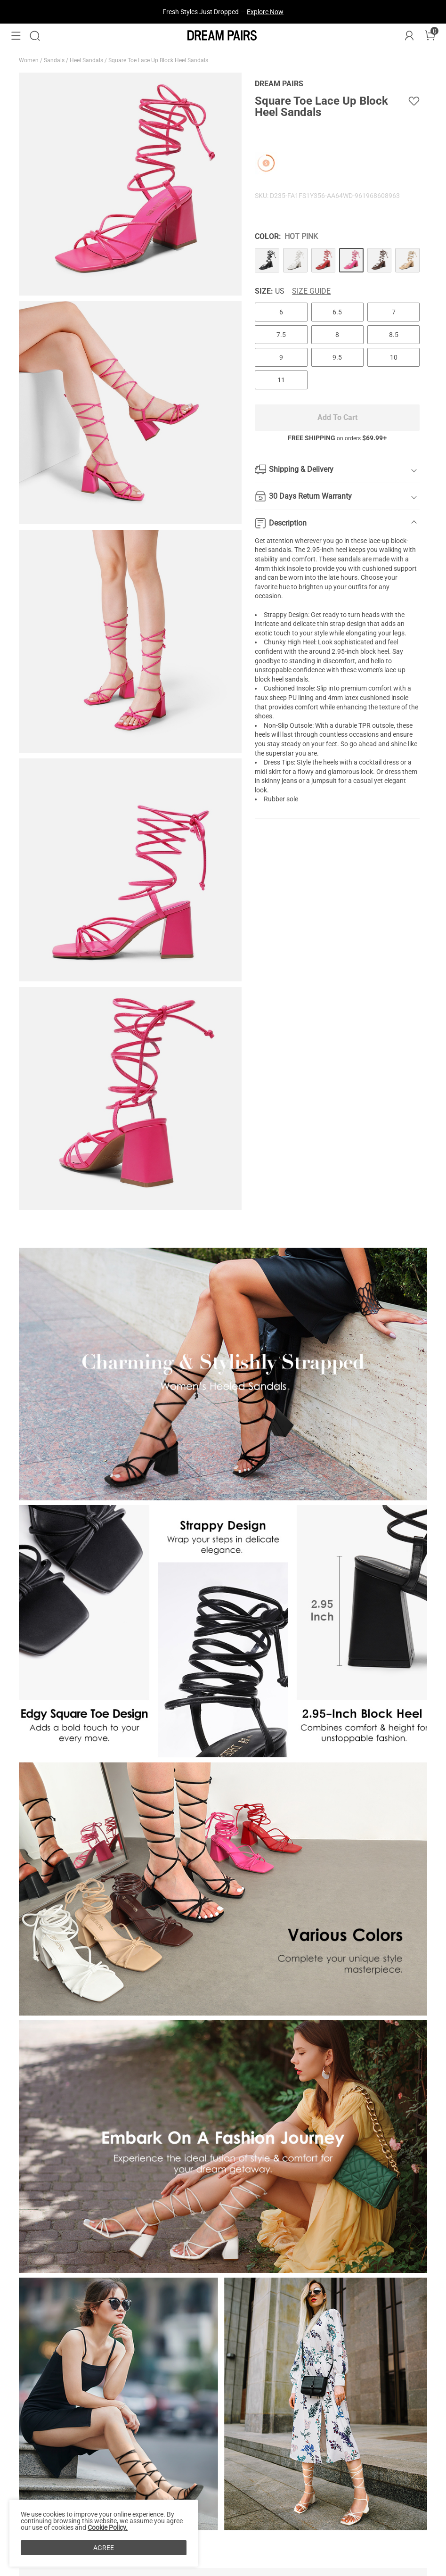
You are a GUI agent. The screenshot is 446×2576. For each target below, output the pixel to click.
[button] (16, 35)
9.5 (337, 357)
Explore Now (265, 12)
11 (281, 380)
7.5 (281, 334)
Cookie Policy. (108, 2527)
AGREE (103, 2547)
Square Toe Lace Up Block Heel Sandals (159, 60)
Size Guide (311, 291)
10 (393, 357)
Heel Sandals (87, 60)
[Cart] (430, 36)
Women (29, 60)
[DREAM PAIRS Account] (409, 36)
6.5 (337, 312)
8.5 (393, 334)
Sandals (55, 60)
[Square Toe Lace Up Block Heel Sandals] (267, 260)
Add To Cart (337, 417)
